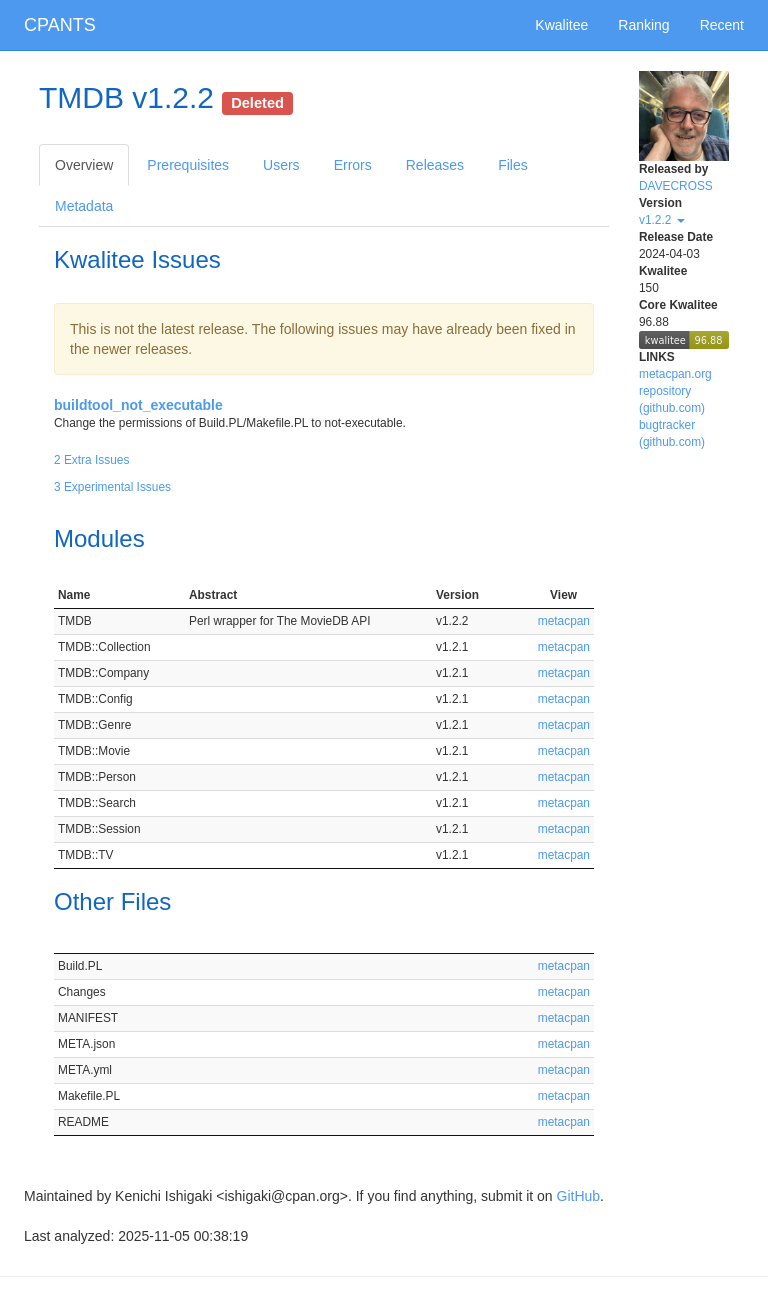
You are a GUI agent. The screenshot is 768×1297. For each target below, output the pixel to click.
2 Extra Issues (91, 460)
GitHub (579, 1196)
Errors (353, 165)
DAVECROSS (676, 186)
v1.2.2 (662, 220)
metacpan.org (675, 374)
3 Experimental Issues (112, 487)
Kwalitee (561, 25)
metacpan (564, 621)
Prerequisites (188, 165)
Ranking (643, 25)
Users (281, 165)
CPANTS (60, 25)
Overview (84, 165)
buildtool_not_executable (138, 405)
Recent (722, 25)
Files (513, 165)
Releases (435, 165)
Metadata (84, 206)
